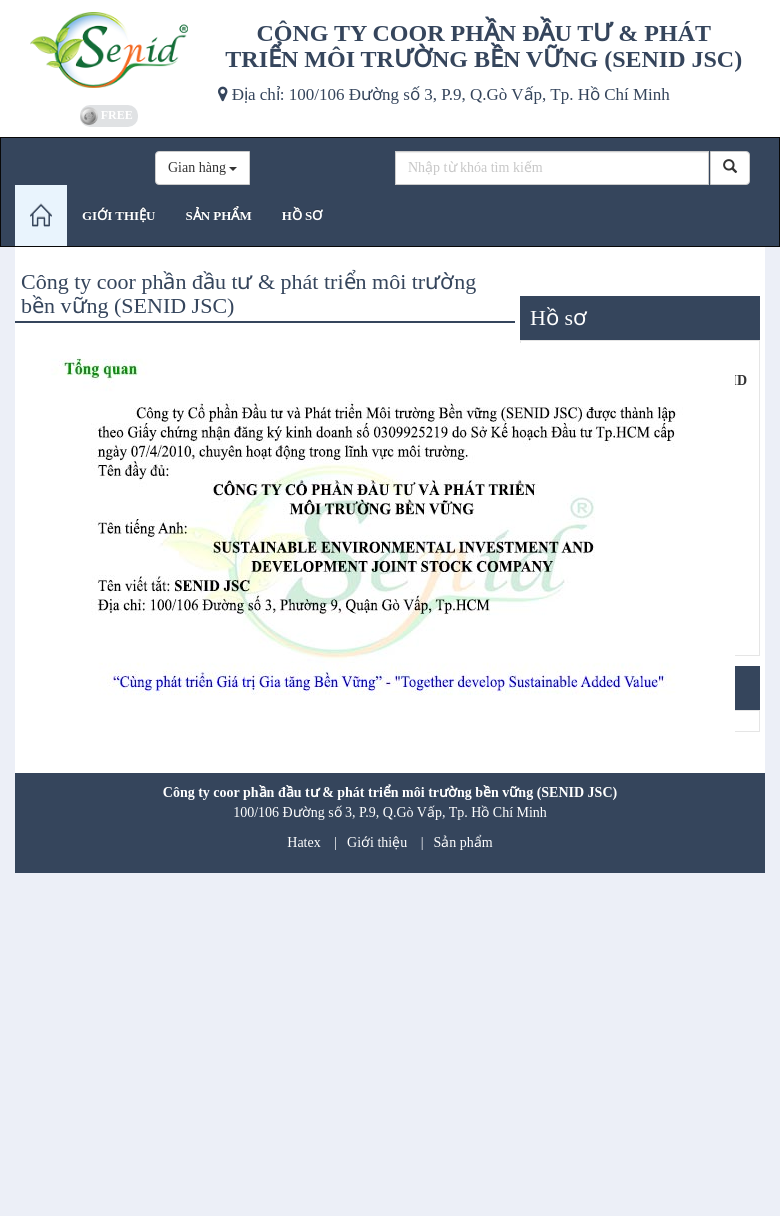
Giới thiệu (377, 842)
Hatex (303, 842)
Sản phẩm (463, 842)
